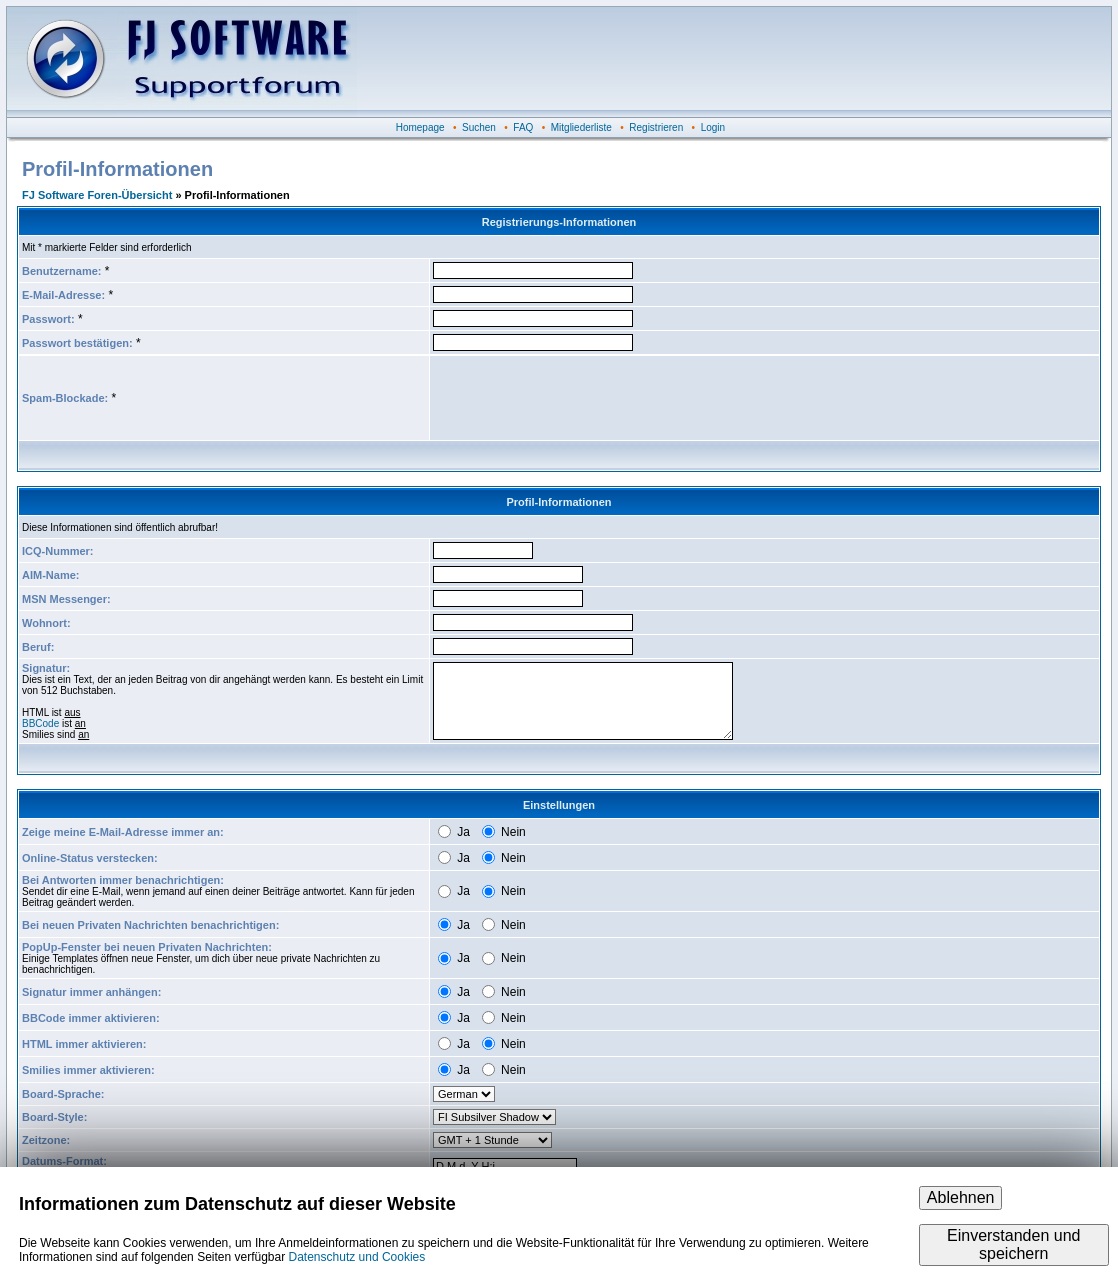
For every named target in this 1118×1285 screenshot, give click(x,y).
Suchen (479, 127)
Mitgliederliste (581, 127)
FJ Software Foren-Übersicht (97, 195)
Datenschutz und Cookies (357, 1257)
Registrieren (656, 127)
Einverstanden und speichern (1013, 1244)
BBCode (40, 723)
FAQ (523, 127)
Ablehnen (961, 1197)
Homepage (420, 127)
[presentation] (585, 398)
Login (713, 127)
